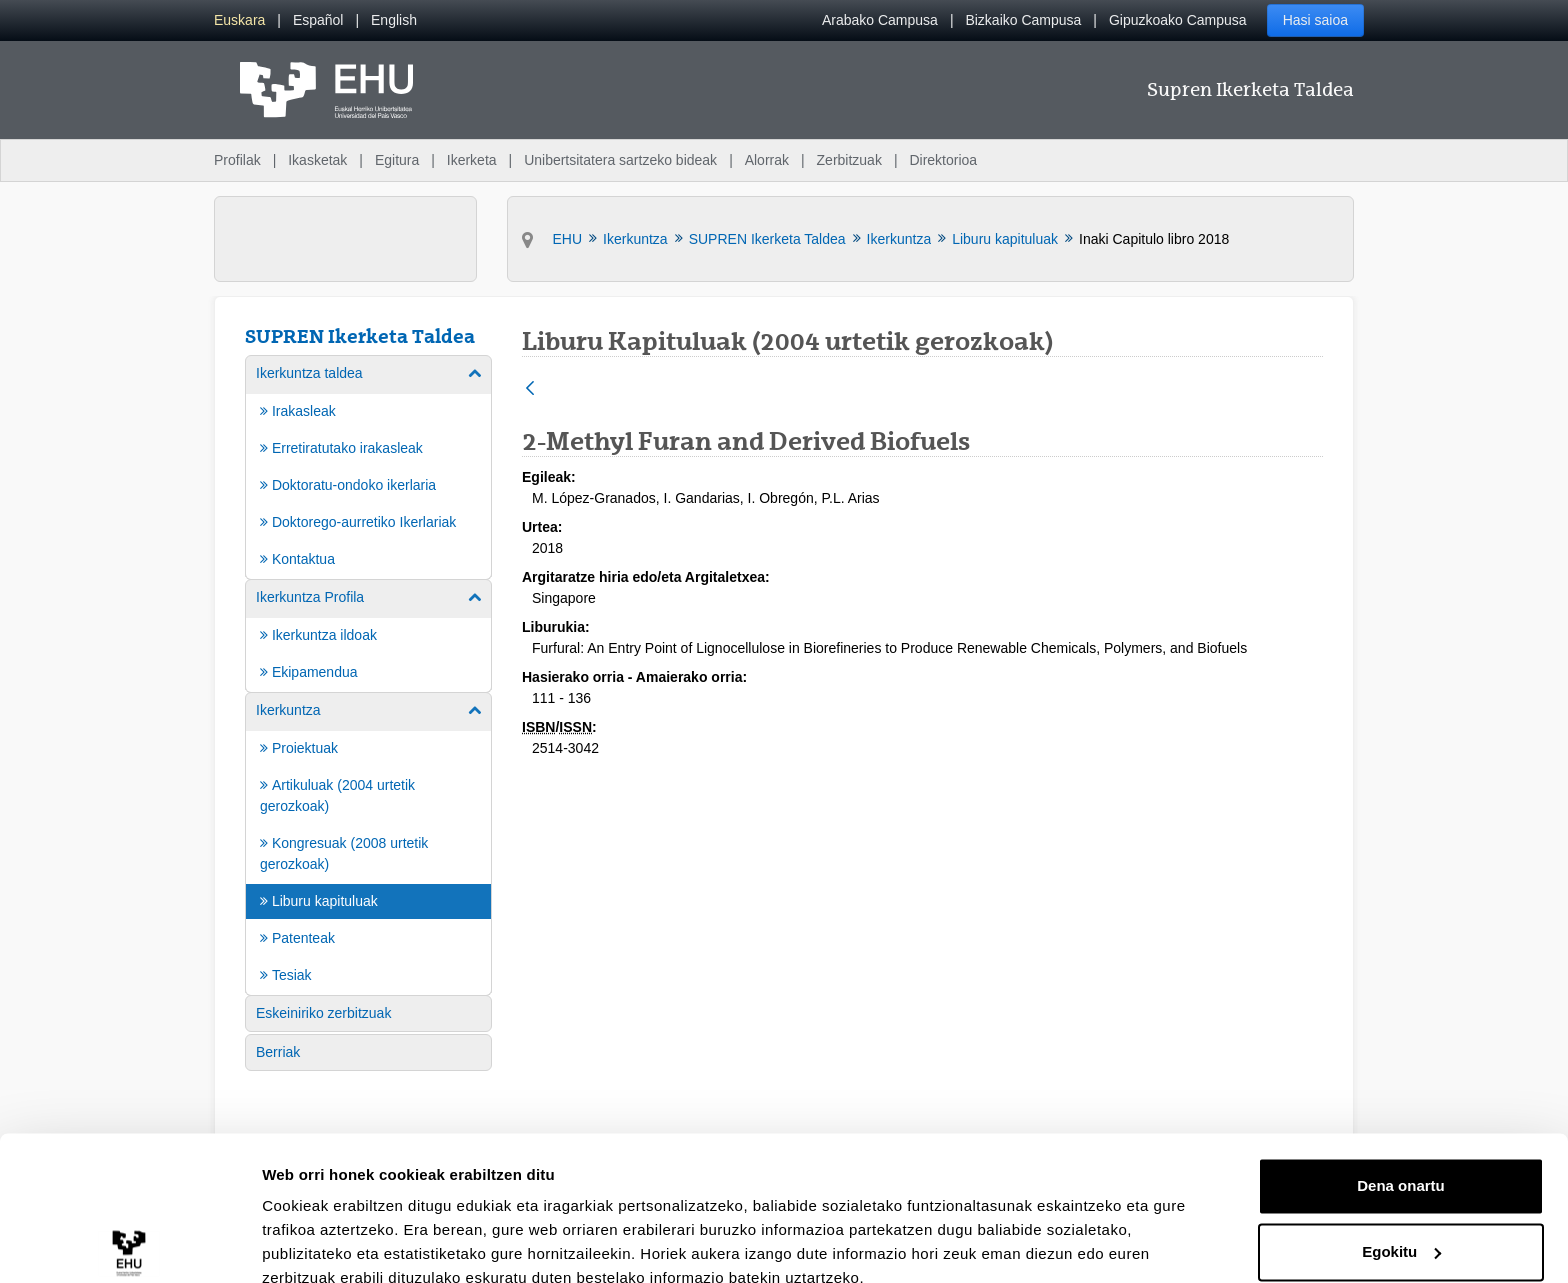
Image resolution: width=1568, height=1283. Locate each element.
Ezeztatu (1401, 1227)
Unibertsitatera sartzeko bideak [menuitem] (620, 160)
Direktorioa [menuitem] (943, 160)
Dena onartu (1401, 1096)
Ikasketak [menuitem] (317, 160)
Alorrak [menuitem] (767, 160)
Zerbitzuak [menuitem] (849, 160)
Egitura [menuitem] (397, 160)
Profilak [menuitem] (237, 160)
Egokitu (1401, 1161)
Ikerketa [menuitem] (472, 160)
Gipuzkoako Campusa (1178, 20)
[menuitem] (239, 20)
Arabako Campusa (880, 20)
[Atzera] (530, 389)
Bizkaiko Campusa (1023, 20)
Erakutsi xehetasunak (340, 1243)
